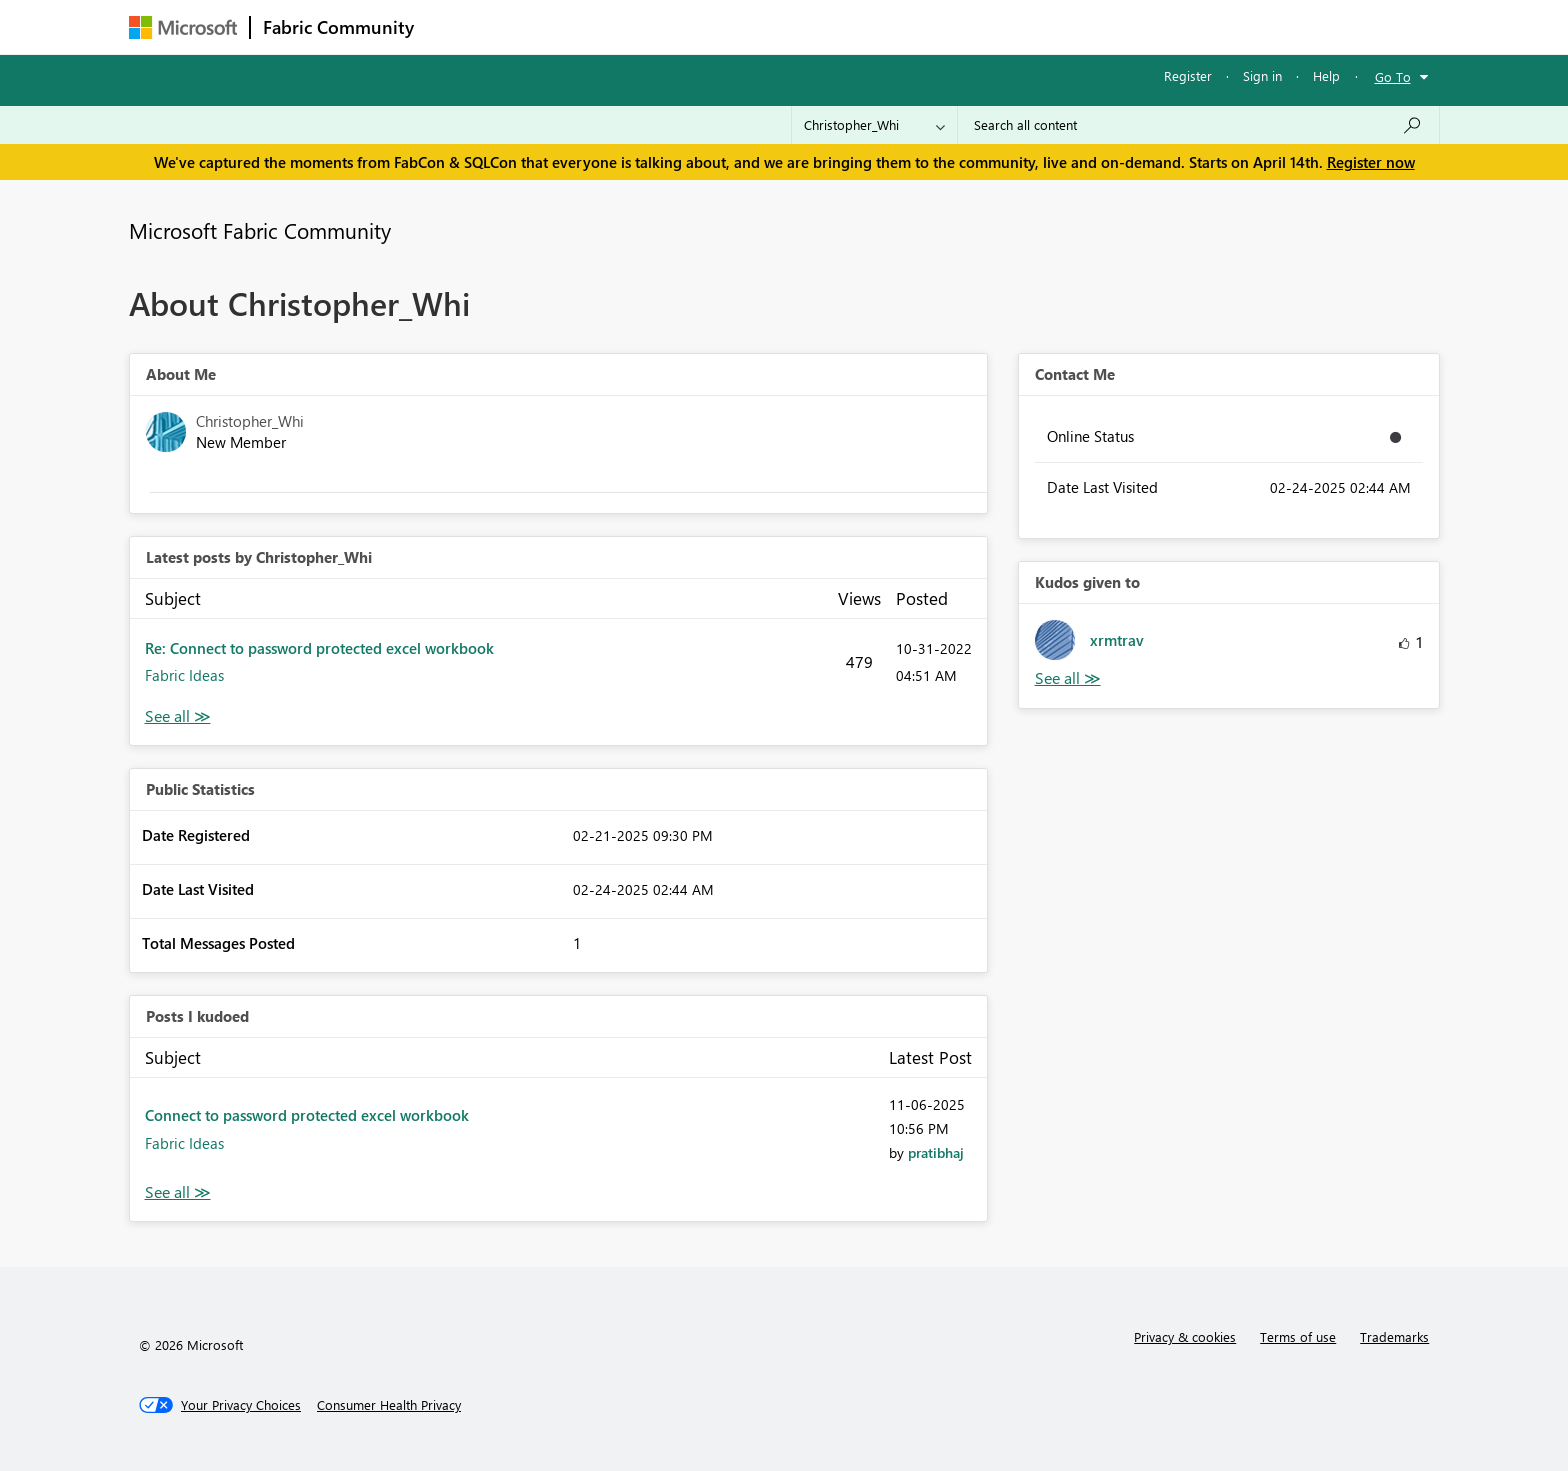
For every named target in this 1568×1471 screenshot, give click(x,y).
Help (1326, 75)
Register (1188, 75)
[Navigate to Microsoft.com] (183, 27)
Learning (885, 26)
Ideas (629, 26)
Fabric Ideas (184, 675)
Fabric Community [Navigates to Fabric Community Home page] (338, 27)
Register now (1371, 162)
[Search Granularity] (874, 125)
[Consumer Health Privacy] (389, 1405)
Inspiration (547, 26)
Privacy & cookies (1185, 1336)
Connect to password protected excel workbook (307, 1115)
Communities (718, 26)
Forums (459, 26)
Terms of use (1298, 1336)
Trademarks (1394, 1336)
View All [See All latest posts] (178, 716)
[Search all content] (1198, 125)
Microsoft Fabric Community (260, 230)
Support (969, 26)
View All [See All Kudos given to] (1068, 678)
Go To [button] (1393, 76)
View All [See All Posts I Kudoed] (178, 1192)
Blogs (808, 26)
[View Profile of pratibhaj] (936, 1152)
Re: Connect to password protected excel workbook (319, 648)
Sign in (1262, 75)
